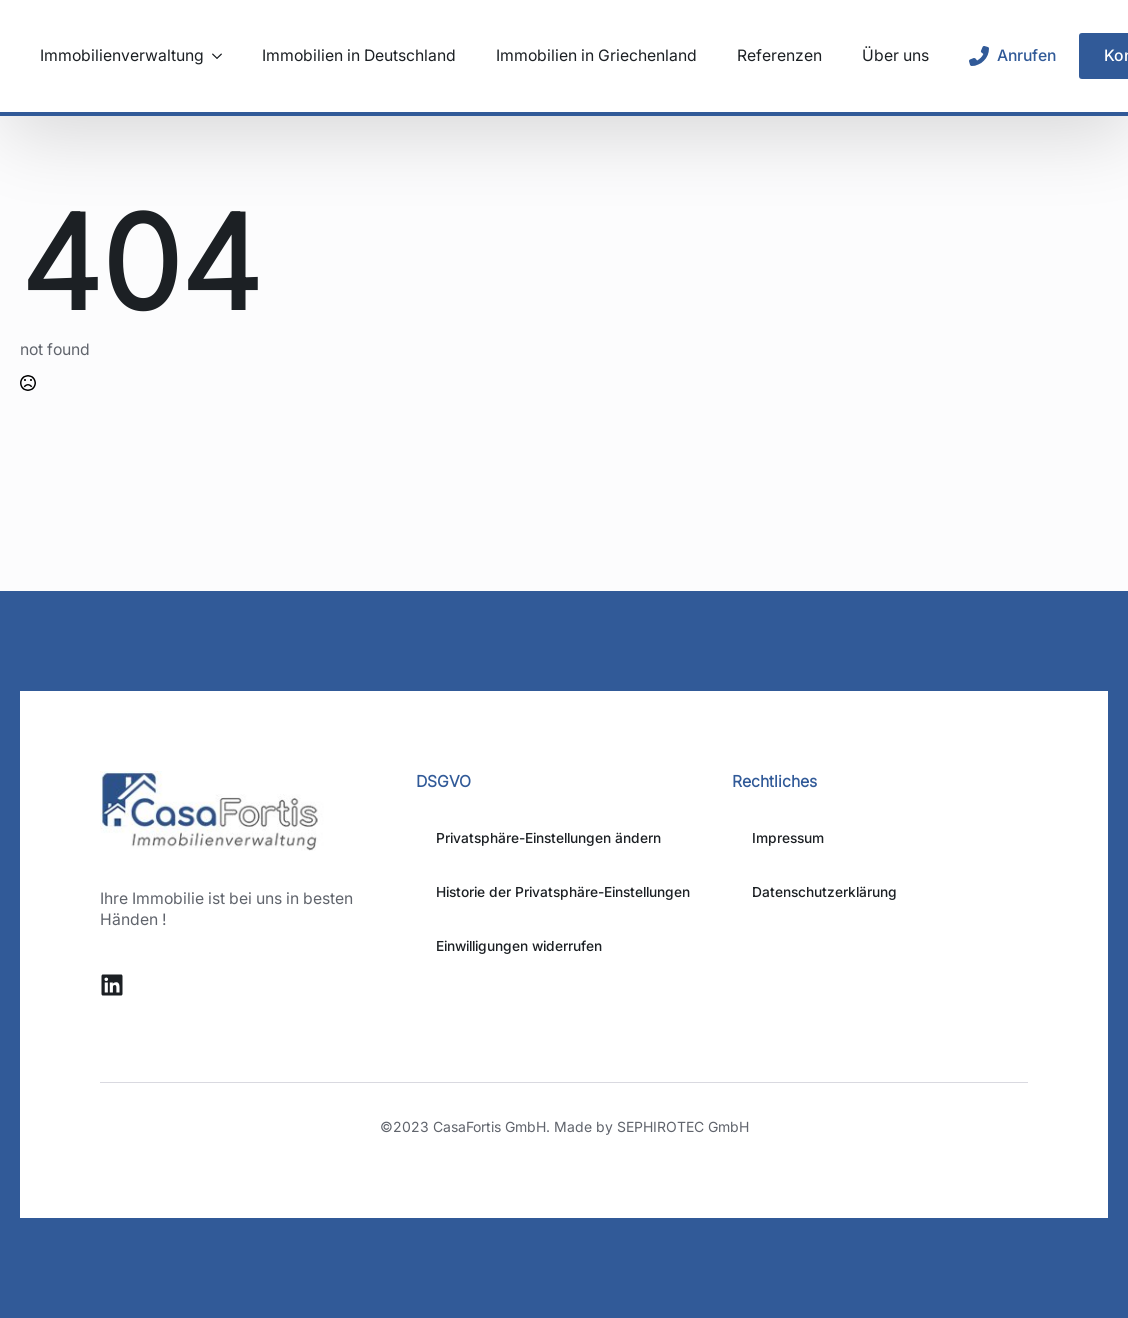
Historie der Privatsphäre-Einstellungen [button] (563, 892)
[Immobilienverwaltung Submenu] (213, 56)
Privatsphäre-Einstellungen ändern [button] (548, 838)
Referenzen (779, 56)
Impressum (788, 838)
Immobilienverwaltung (122, 56)
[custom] (112, 985)
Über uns (895, 56)
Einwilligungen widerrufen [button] (519, 946)
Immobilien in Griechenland (596, 56)
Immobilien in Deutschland (359, 56)
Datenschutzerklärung (824, 892)
